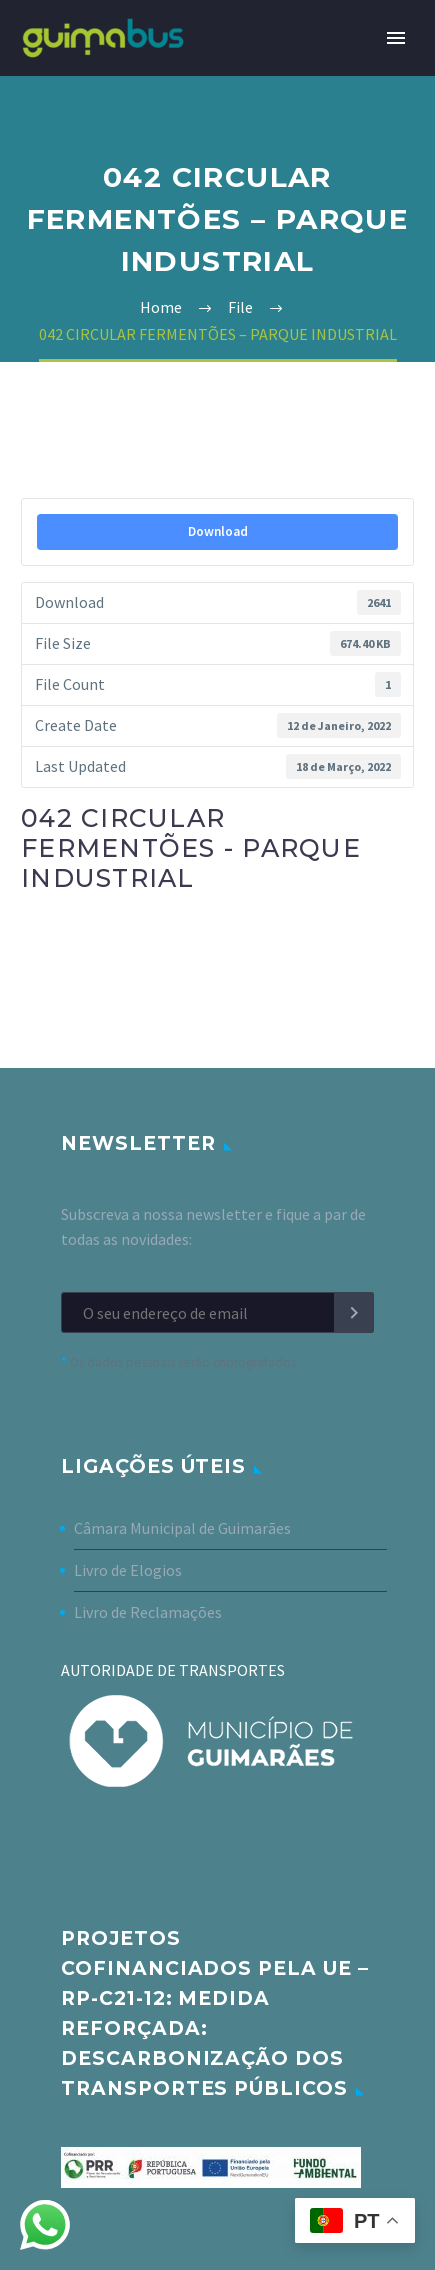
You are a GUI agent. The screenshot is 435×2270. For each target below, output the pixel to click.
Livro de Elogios (128, 1570)
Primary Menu (396, 38)
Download (218, 531)
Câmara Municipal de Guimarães (182, 1528)
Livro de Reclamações (148, 1612)
